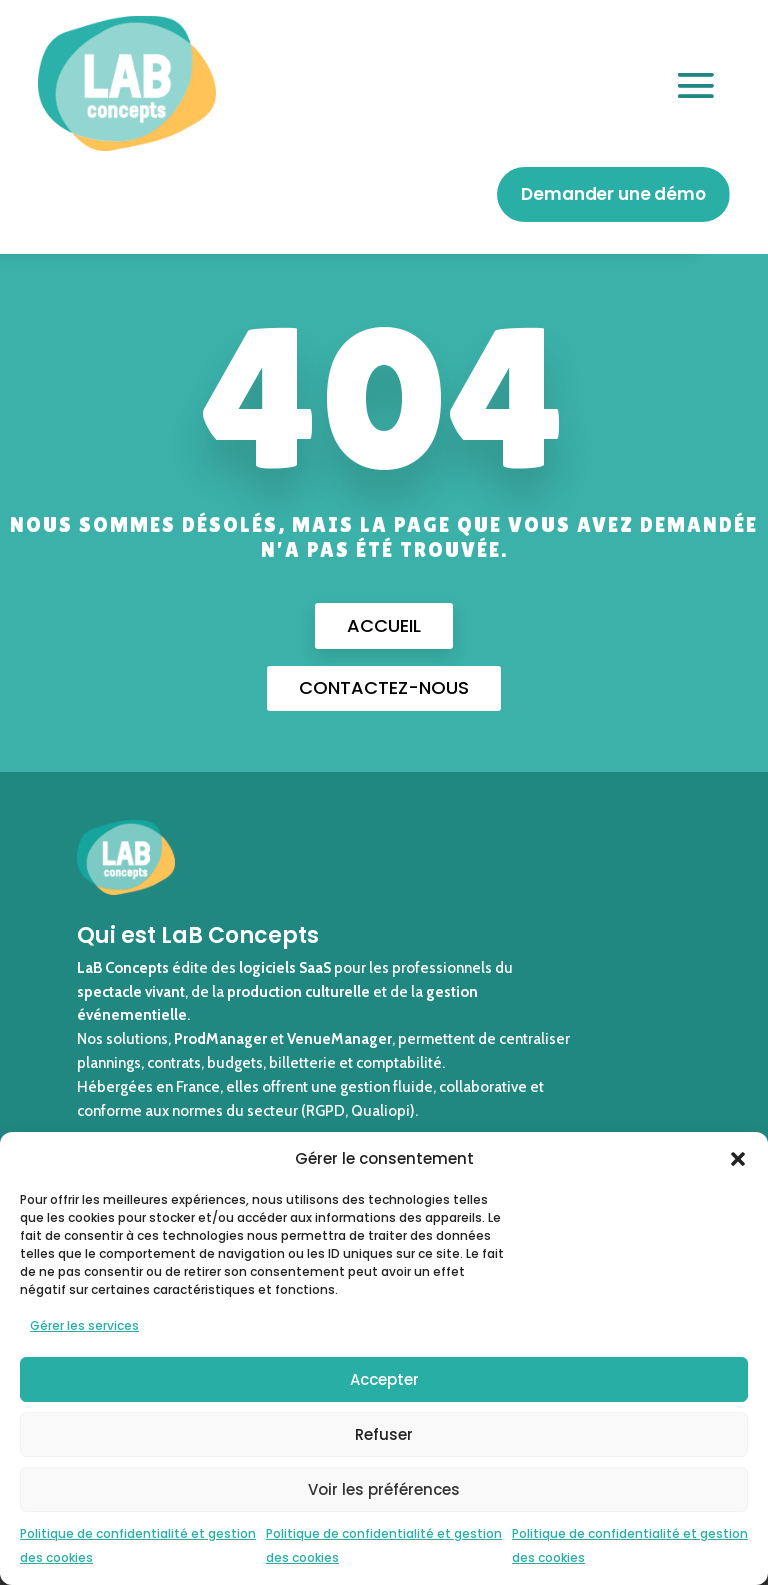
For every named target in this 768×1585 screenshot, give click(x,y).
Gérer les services (84, 1325)
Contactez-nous (384, 687)
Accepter (384, 1379)
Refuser (384, 1434)
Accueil (384, 625)
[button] (738, 1159)
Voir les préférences (384, 1489)
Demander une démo (613, 194)
